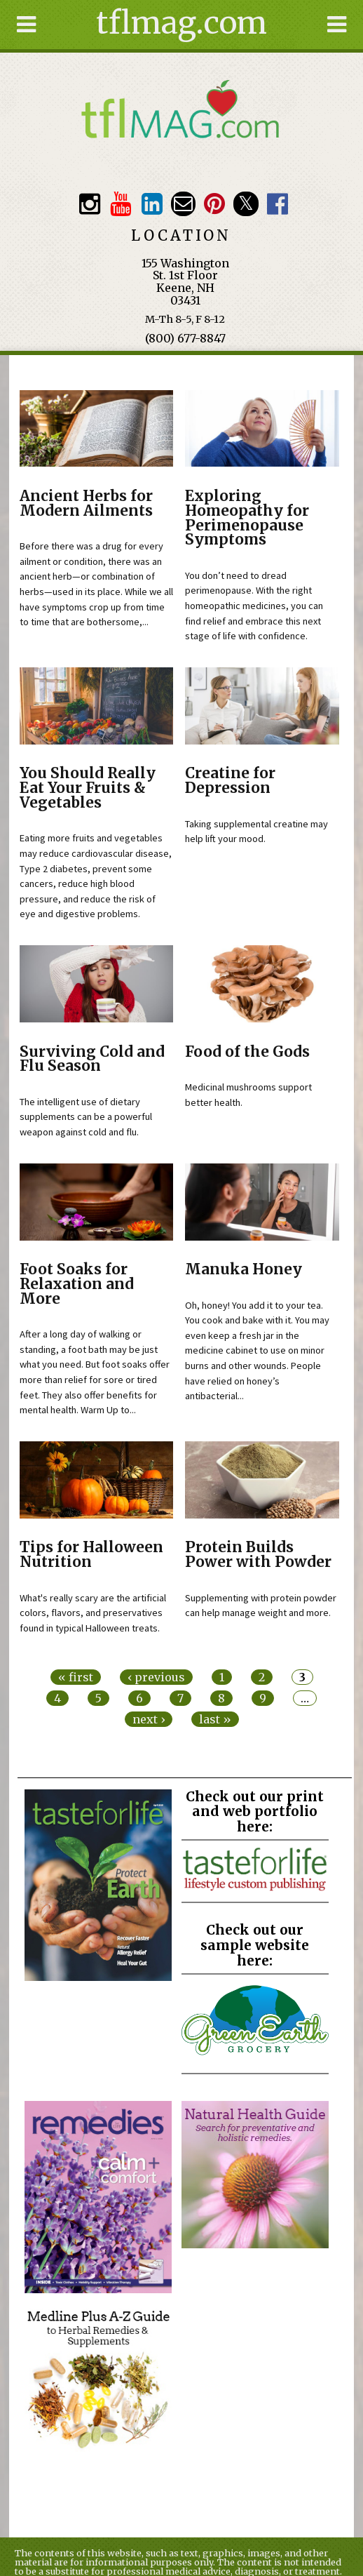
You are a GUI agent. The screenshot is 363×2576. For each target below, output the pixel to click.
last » (215, 1719)
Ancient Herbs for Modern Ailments (86, 503)
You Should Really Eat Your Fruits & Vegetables (88, 788)
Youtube (121, 204)
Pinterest (215, 204)
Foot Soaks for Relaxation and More (77, 1284)
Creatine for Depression (230, 780)
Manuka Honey (243, 1269)
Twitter (245, 204)
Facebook (277, 204)
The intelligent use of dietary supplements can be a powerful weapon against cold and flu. (86, 1116)
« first (75, 1677)
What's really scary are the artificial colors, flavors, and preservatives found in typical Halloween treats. (93, 1612)
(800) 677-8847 (185, 338)
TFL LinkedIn (152, 204)
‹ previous (156, 1677)
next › (148, 1719)
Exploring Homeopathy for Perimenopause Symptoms (247, 518)
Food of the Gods (247, 1052)
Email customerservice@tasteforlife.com (183, 204)
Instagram (89, 204)
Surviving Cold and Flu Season (92, 1059)
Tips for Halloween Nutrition (91, 1554)
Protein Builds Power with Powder (258, 1554)
